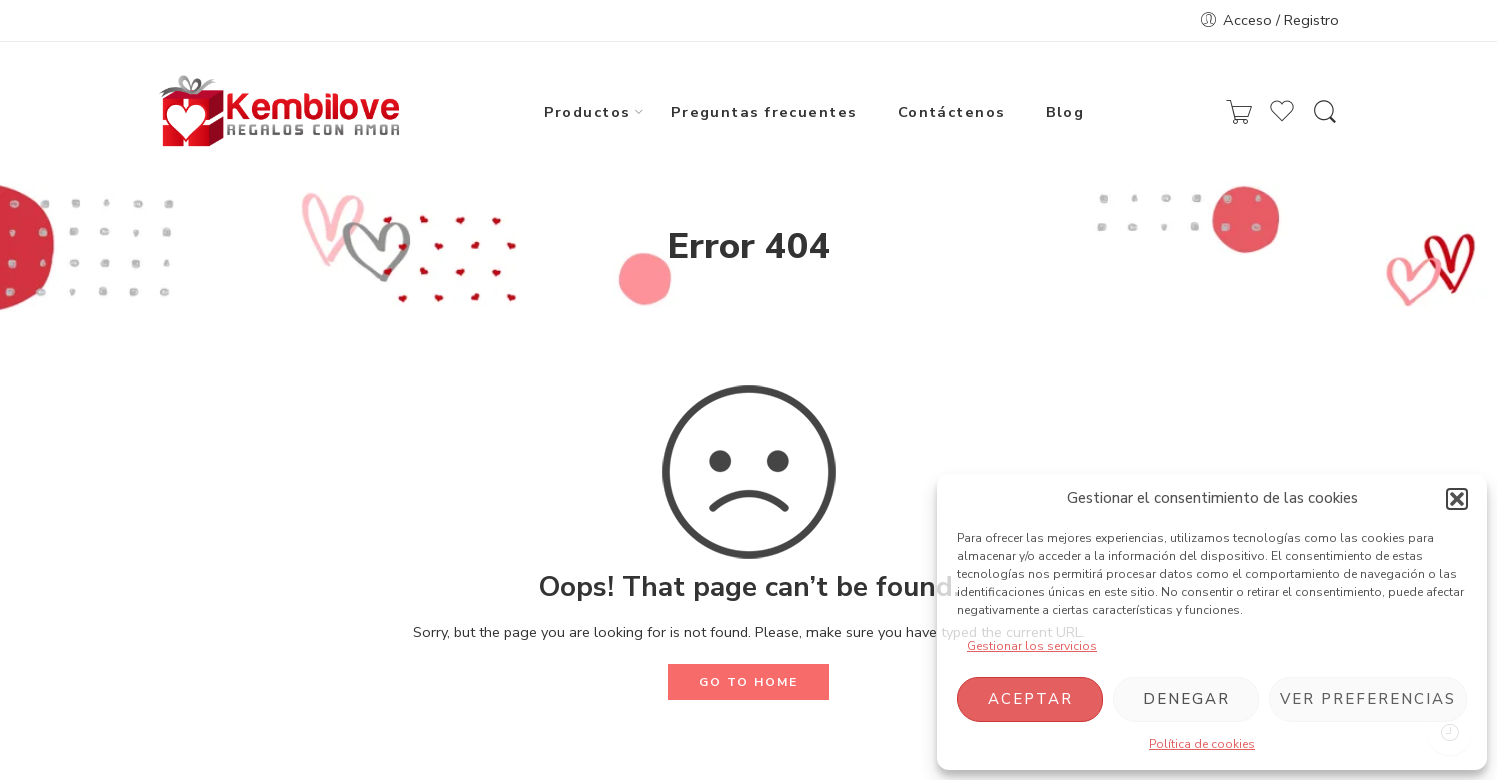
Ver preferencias (1368, 699)
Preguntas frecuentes (764, 111)
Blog (1065, 111)
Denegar (1186, 699)
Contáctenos (952, 111)
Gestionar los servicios (1032, 646)
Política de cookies (1202, 744)
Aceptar (1030, 699)
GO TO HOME (748, 682)
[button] (1457, 499)
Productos (587, 111)
